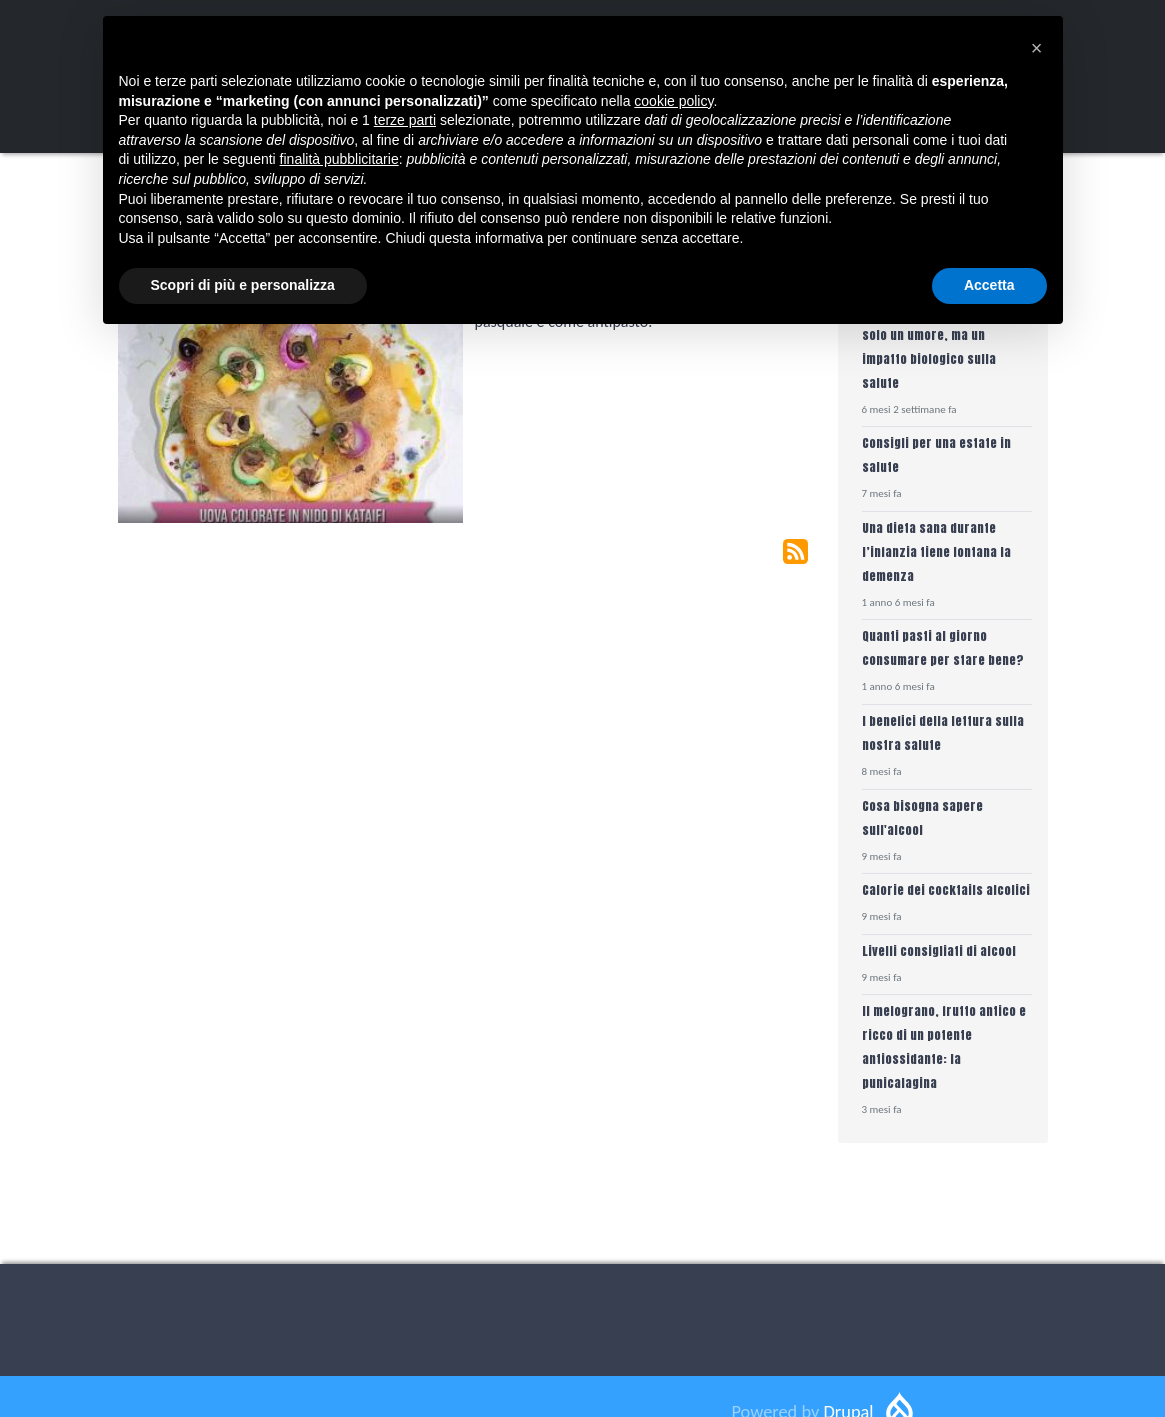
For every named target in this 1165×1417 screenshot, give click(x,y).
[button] (1037, 48)
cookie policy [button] (673, 101)
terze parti (405, 120)
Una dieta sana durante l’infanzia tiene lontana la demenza (936, 551)
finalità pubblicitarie (339, 159)
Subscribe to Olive (795, 551)
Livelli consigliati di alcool (939, 950)
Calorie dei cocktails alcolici (946, 889)
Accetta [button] (989, 285)
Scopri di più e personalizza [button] (243, 285)
